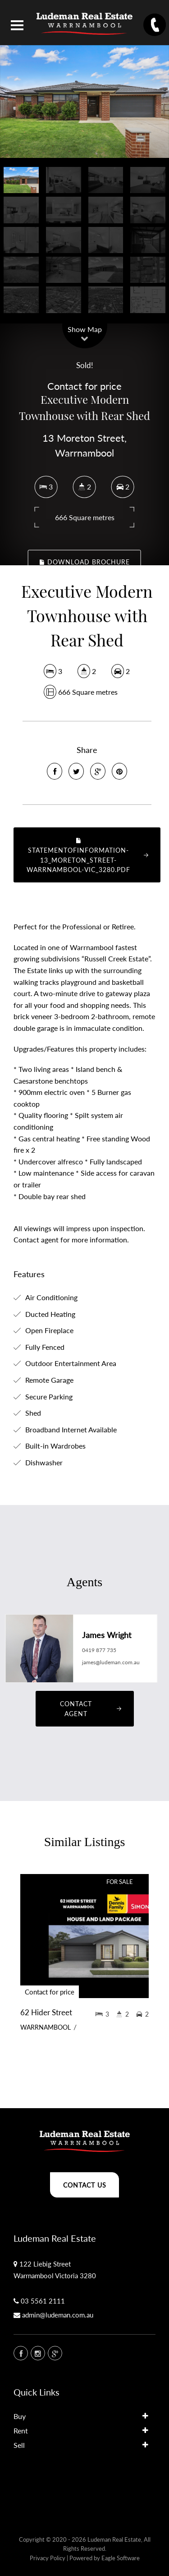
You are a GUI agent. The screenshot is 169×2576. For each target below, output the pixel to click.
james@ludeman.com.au (111, 1662)
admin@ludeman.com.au (57, 2315)
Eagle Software (120, 2558)
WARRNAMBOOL (45, 2027)
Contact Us (84, 2185)
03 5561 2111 (43, 2301)
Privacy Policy (47, 2558)
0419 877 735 (99, 1650)
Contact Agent (76, 1708)
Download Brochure (84, 562)
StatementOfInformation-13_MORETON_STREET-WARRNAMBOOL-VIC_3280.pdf (78, 854)
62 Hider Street (46, 2012)
